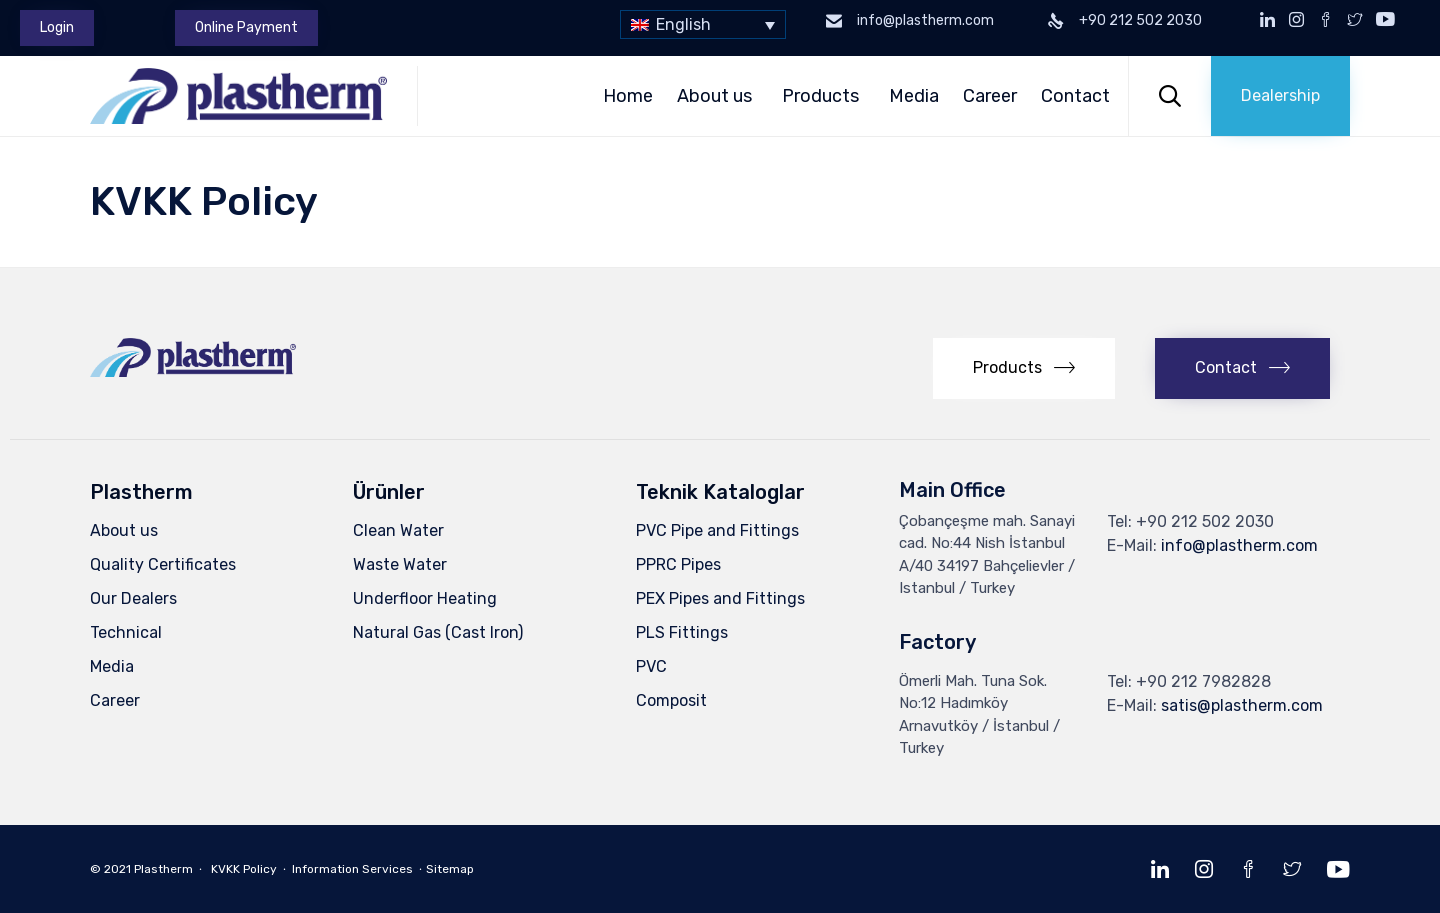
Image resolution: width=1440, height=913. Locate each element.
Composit (671, 700)
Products (823, 96)
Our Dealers (133, 598)
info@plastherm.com (1239, 545)
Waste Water (400, 564)
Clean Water (398, 530)
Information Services (352, 869)
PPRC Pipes (678, 564)
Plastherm (163, 869)
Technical (126, 632)
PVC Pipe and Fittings (717, 530)
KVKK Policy (244, 869)
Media (914, 96)
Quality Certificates (163, 564)
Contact (1078, 96)
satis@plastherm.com (1242, 705)
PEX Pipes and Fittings (720, 598)
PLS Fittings (682, 632)
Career (990, 96)
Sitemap (450, 869)
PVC (651, 666)
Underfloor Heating (425, 598)
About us (717, 96)
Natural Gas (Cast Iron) (438, 632)
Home (628, 96)
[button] (57, 28)
